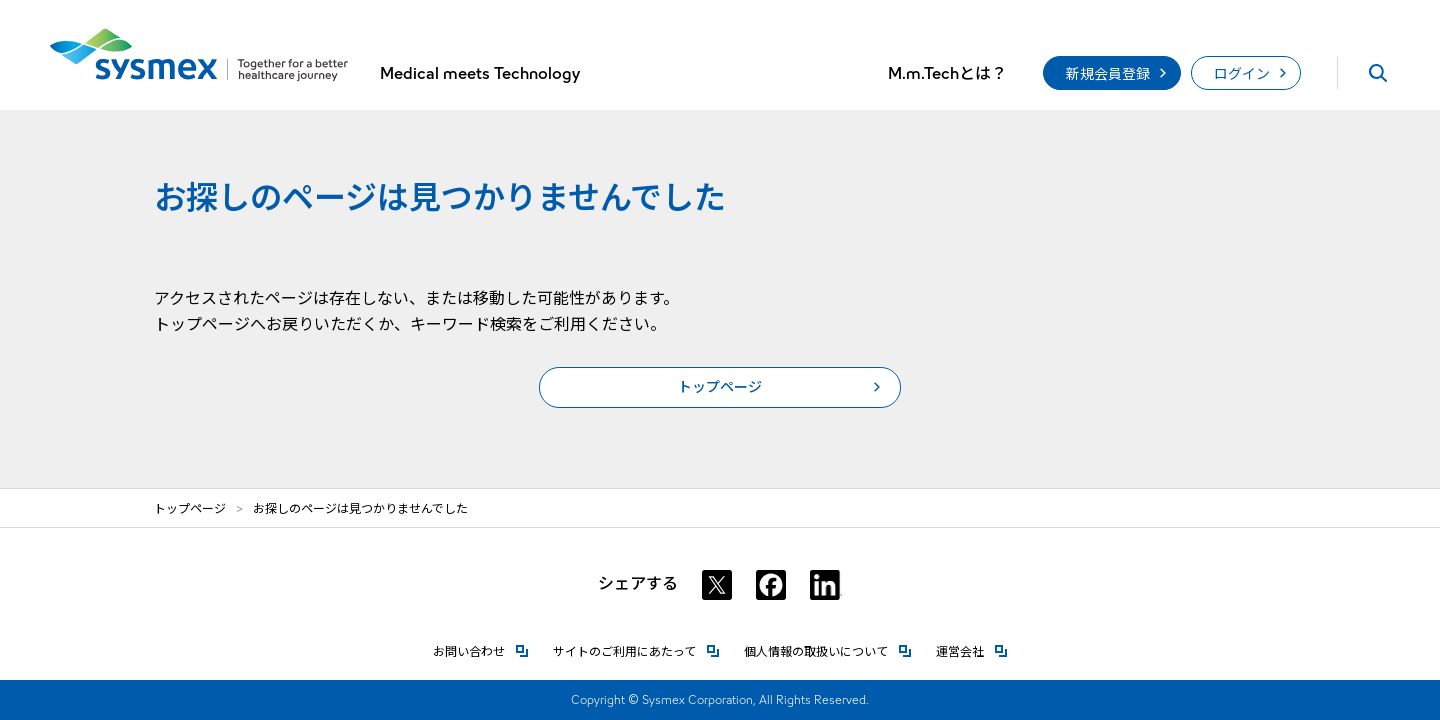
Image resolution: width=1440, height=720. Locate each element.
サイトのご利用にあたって (636, 650)
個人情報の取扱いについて (828, 650)
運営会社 (972, 650)
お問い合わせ (481, 650)
